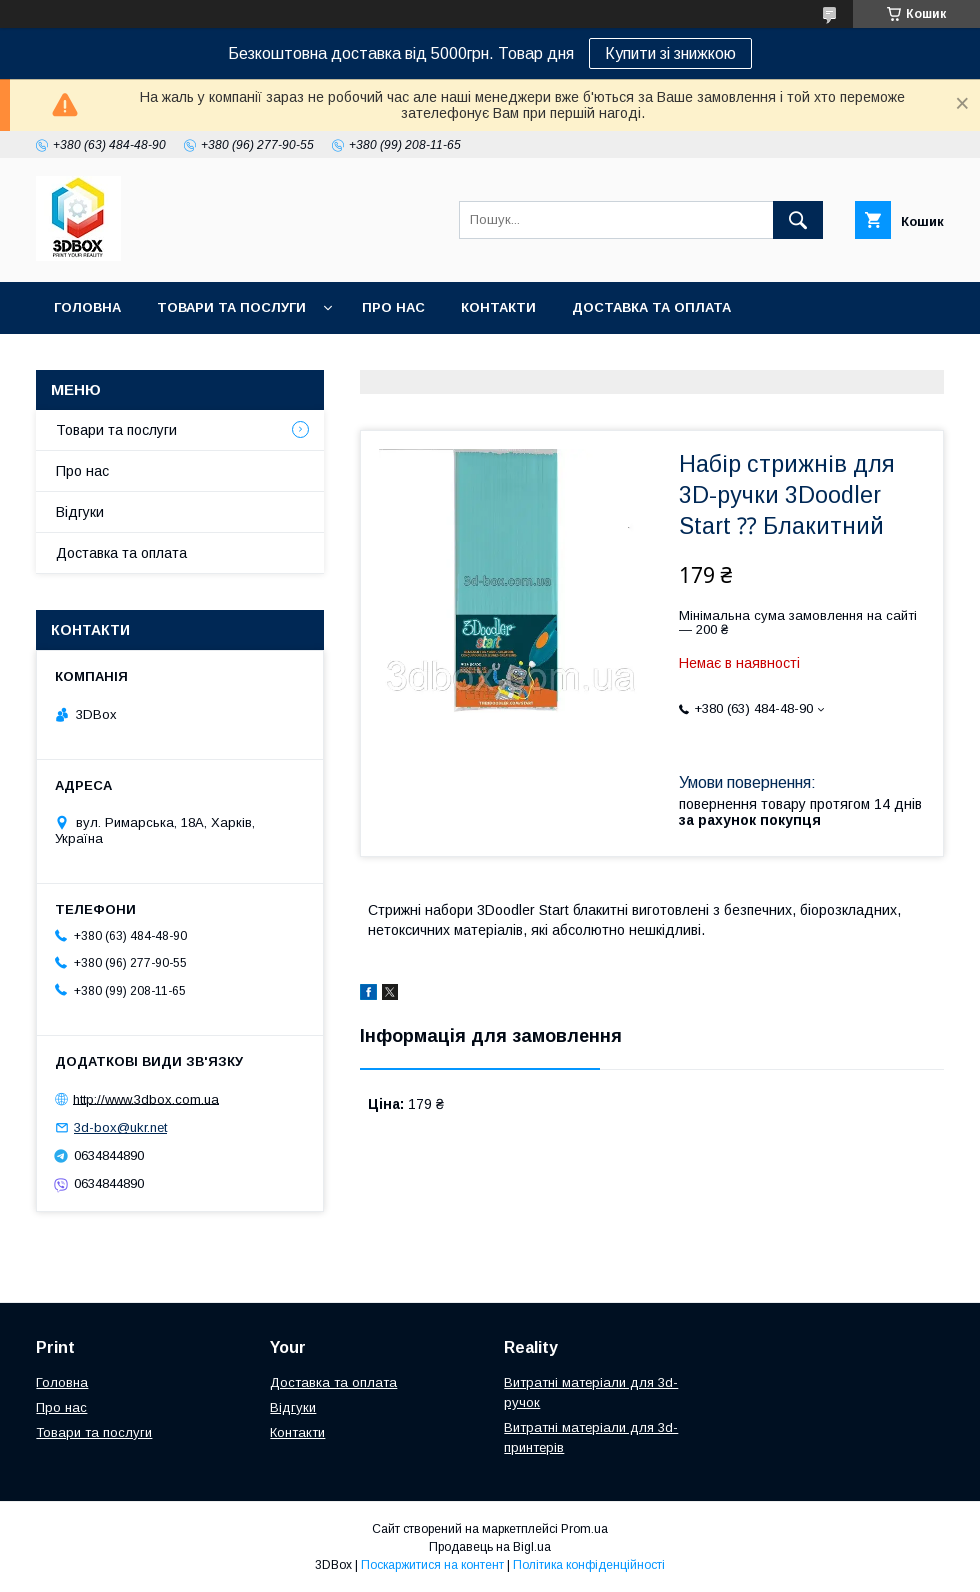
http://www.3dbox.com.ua (146, 1098)
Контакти (498, 307)
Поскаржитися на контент (432, 1565)
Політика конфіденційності (589, 1565)
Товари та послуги (231, 307)
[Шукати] (798, 220)
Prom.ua (584, 1529)
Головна (87, 307)
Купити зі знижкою (670, 53)
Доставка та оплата (651, 307)
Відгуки (80, 512)
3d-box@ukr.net (120, 1127)
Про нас (393, 307)
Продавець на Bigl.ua (490, 1547)
